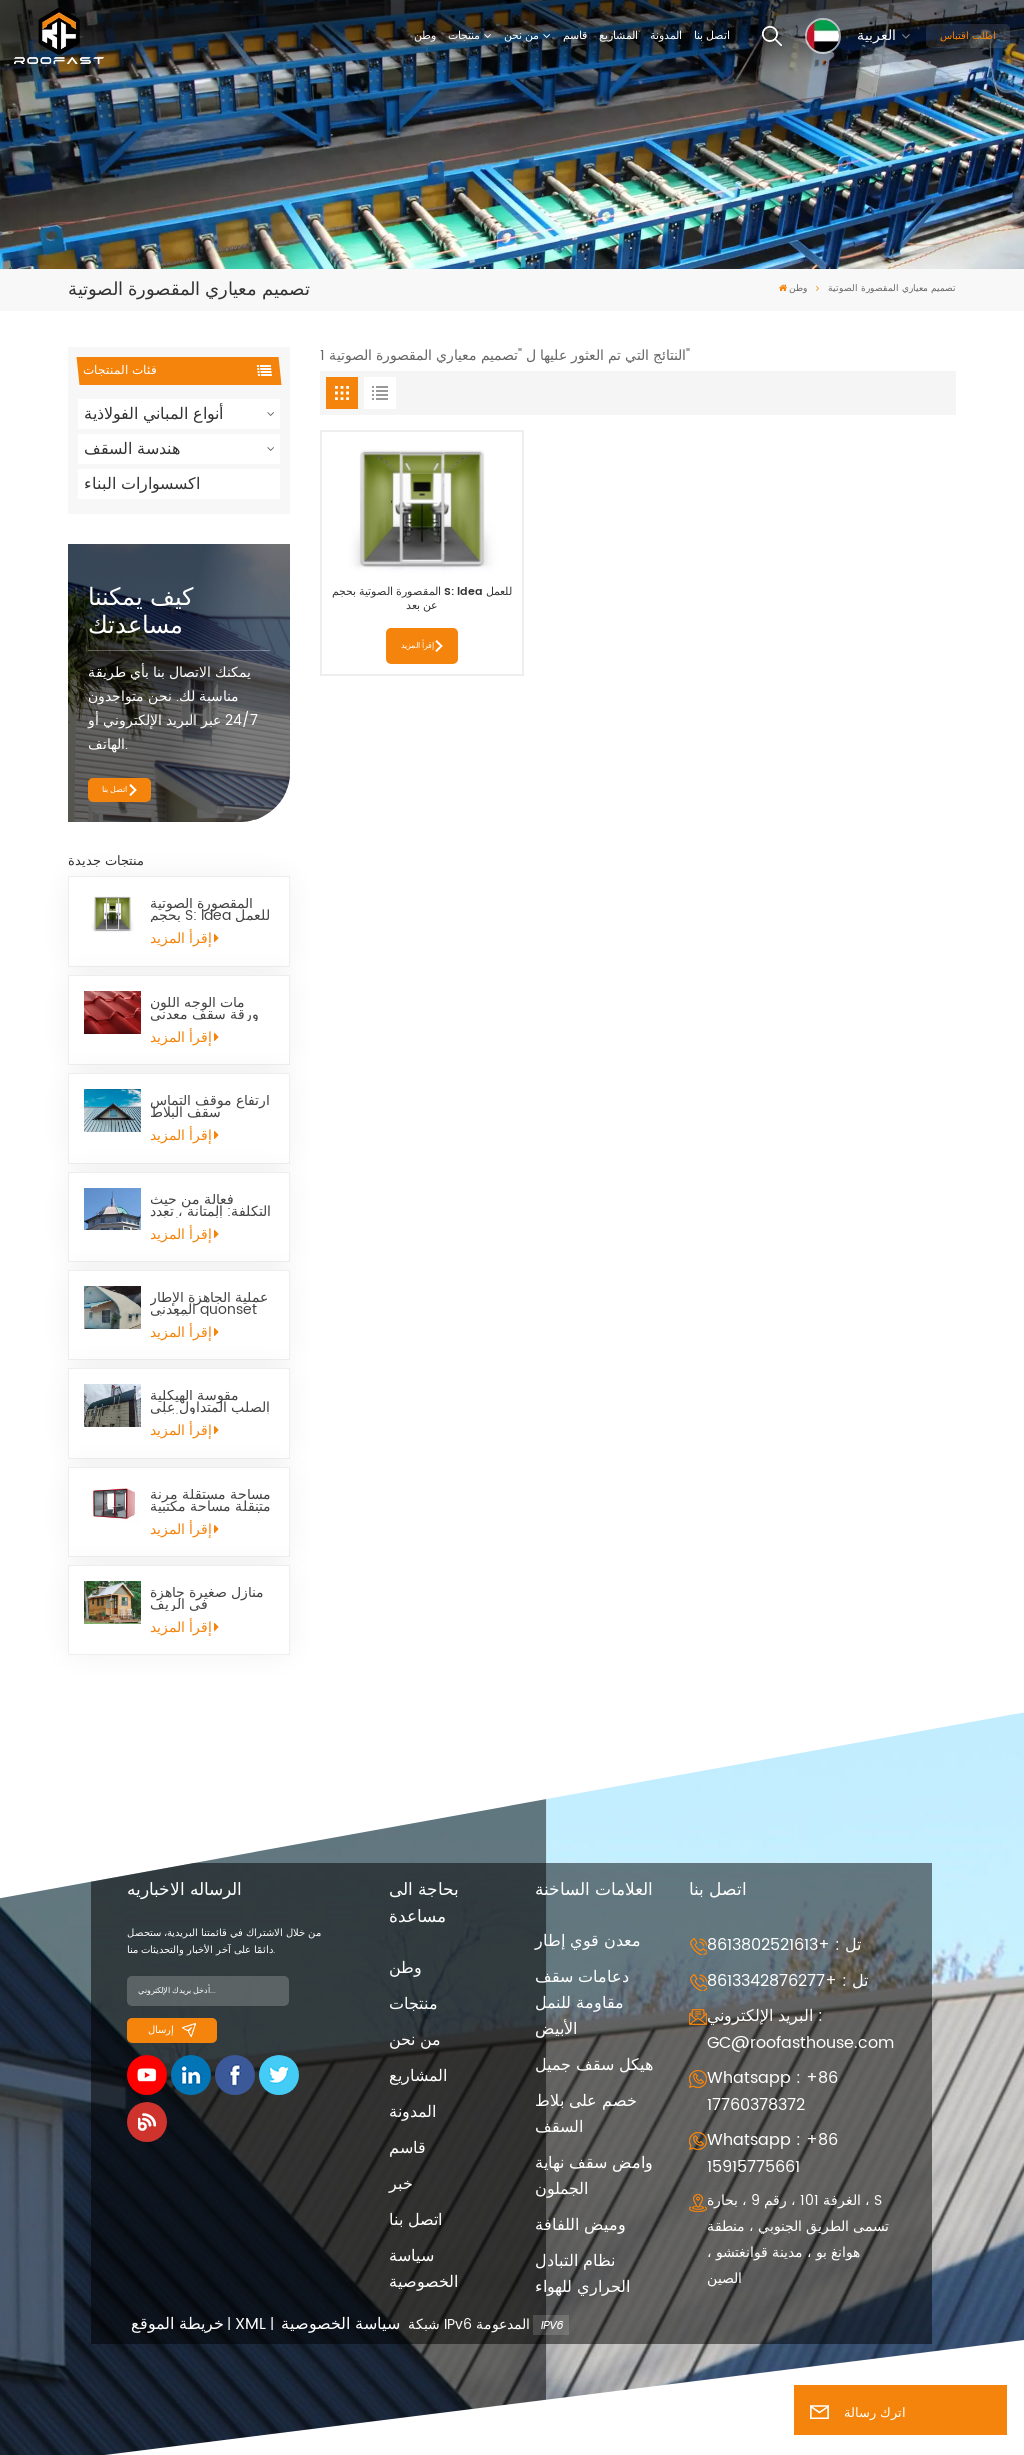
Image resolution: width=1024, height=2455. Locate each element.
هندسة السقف (132, 449)
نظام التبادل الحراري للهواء (582, 2274)
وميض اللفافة (580, 2225)
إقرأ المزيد (184, 939)
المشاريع (618, 36)
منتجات (464, 36)
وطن (425, 36)
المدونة (666, 36)
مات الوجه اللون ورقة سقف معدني (204, 1009)
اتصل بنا (712, 36)
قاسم (575, 36)
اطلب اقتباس (968, 36)
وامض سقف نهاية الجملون (594, 2176)
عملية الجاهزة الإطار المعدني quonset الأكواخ (209, 1304)
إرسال (172, 2030)
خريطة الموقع (177, 2324)
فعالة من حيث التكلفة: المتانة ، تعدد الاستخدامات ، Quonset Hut (210, 1206)
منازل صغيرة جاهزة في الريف (207, 1599)
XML (250, 2324)
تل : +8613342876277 (787, 1981)
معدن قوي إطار (588, 1941)
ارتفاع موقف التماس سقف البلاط (210, 1107)
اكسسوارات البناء (142, 484)
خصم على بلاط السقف (586, 2114)
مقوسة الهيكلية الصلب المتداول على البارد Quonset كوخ (210, 1402)
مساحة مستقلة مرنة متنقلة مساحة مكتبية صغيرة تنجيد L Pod (210, 1501)
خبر (401, 2184)
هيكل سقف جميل (594, 2065)
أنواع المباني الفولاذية (153, 414)
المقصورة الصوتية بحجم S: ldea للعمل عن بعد (210, 910)
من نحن (521, 36)
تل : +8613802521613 (784, 1945)
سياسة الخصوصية (423, 2269)
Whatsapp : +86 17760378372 (772, 2091)
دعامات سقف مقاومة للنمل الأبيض (582, 2003)
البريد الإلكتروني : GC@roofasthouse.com (800, 2029)
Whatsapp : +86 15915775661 (772, 2153)
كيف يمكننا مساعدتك (140, 612)
